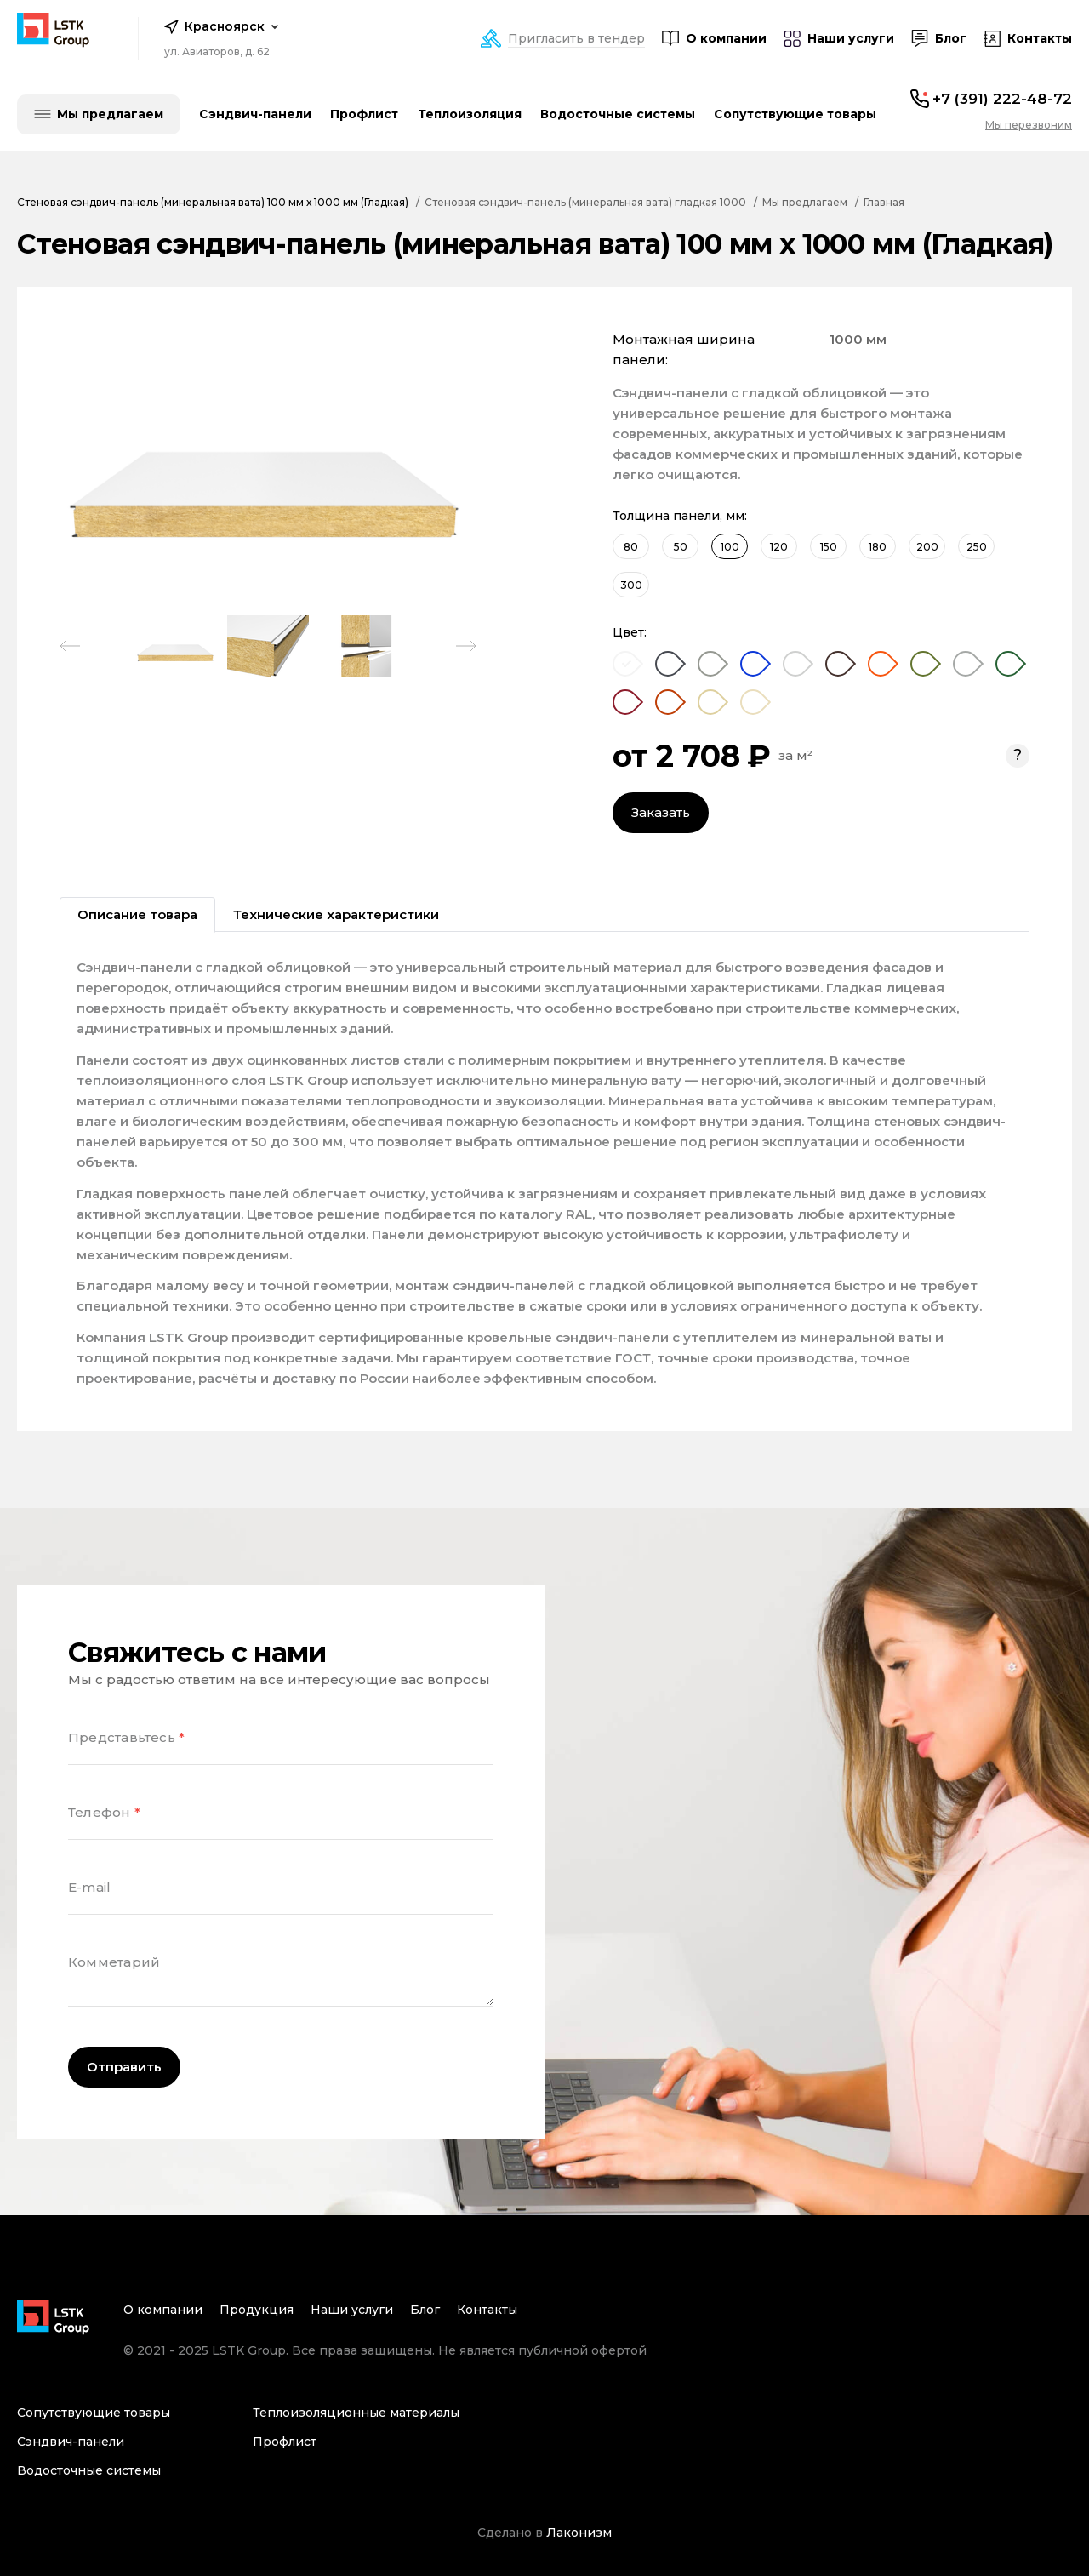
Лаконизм (579, 2532)
